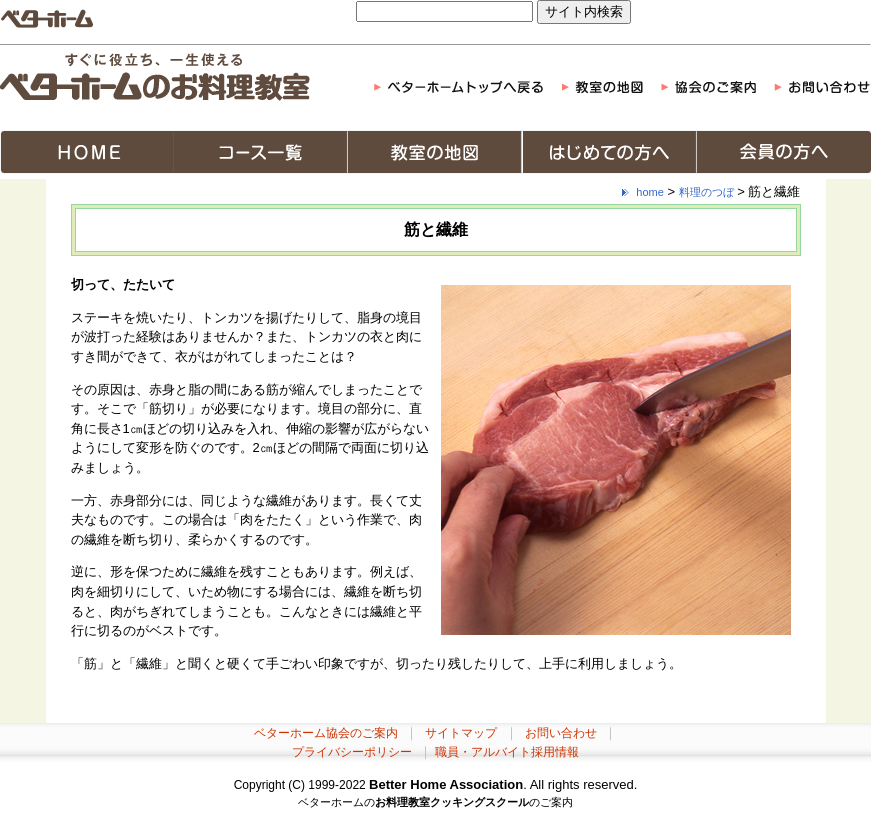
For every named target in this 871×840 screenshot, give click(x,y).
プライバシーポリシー (352, 752)
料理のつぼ (706, 192)
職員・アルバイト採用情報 (507, 752)
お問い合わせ (561, 733)
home (650, 192)
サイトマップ (461, 733)
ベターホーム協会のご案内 (326, 733)
